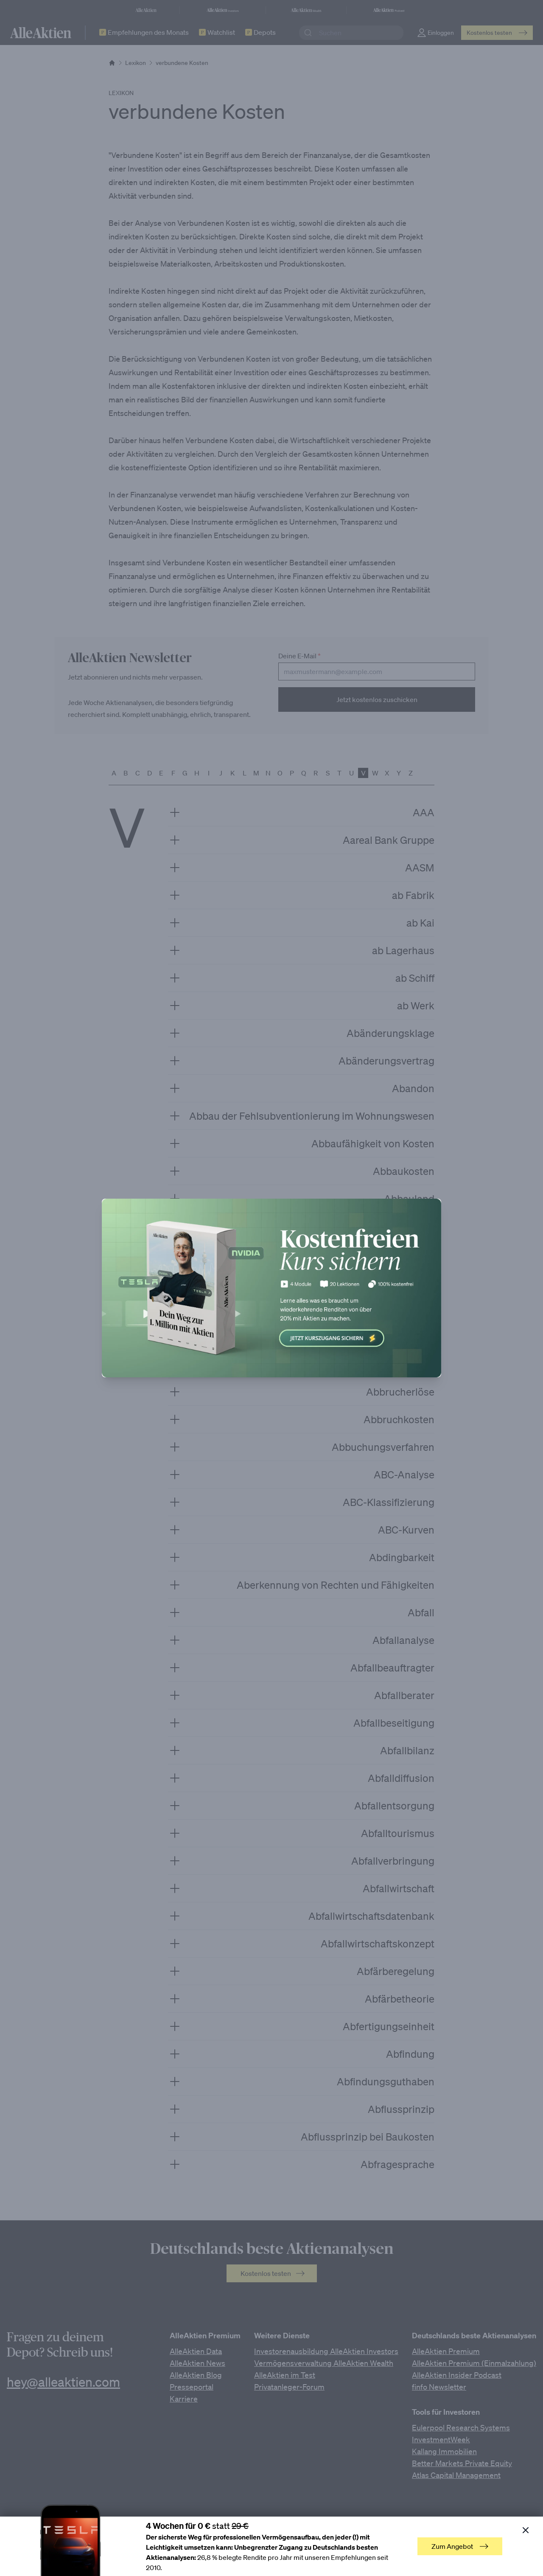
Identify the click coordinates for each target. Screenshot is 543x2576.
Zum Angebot (459, 2546)
